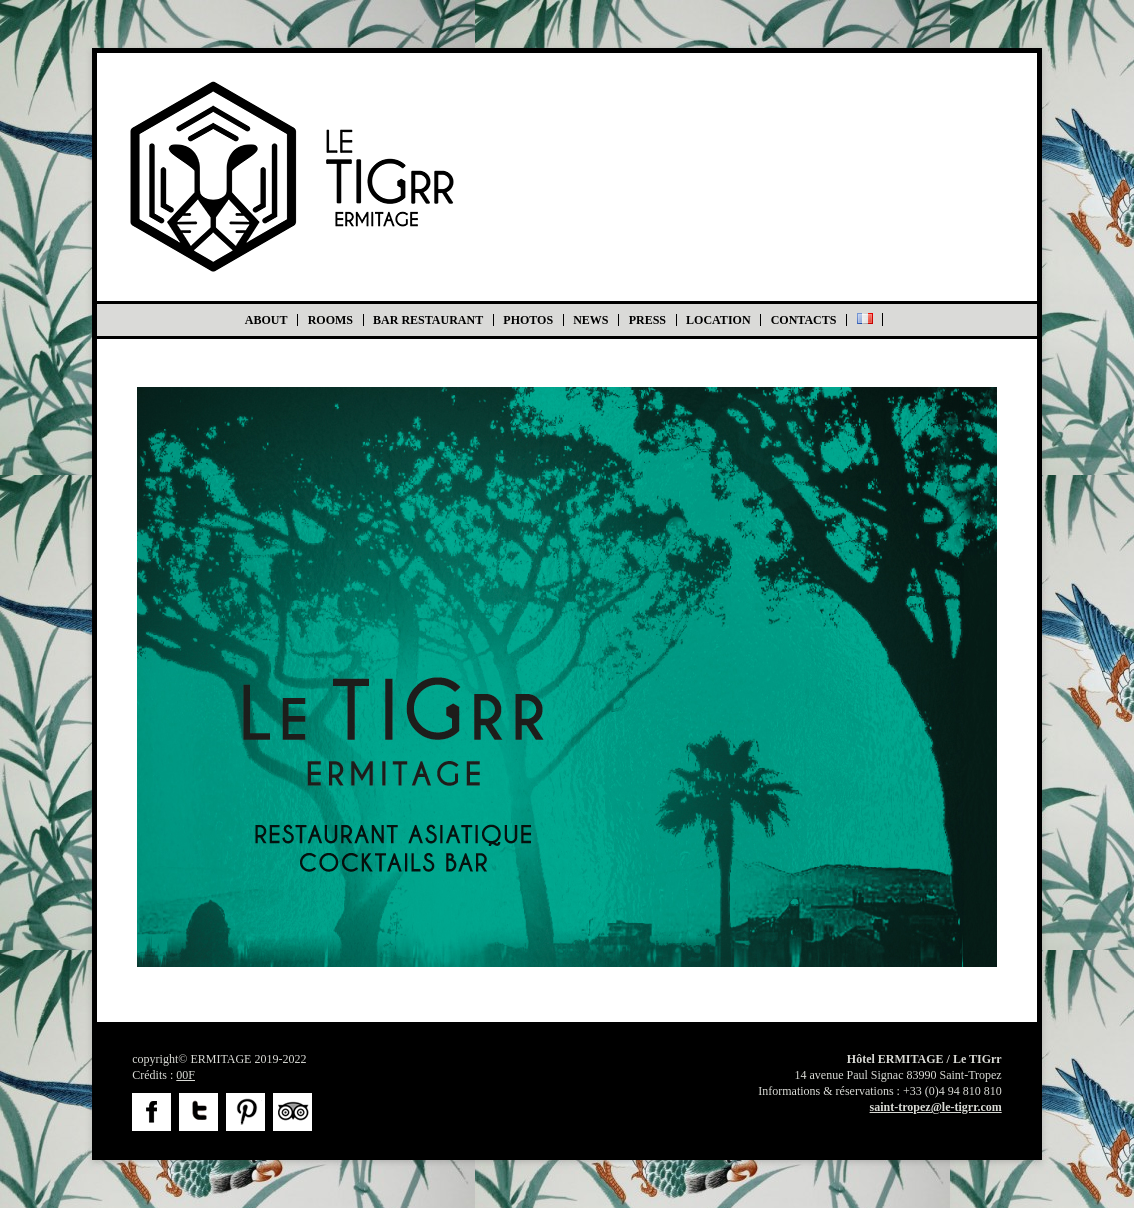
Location (718, 320)
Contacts (804, 320)
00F (185, 1075)
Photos (528, 320)
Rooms (330, 320)
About (266, 320)
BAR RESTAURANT (428, 320)
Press (647, 320)
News (590, 320)
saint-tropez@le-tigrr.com (936, 1107)
